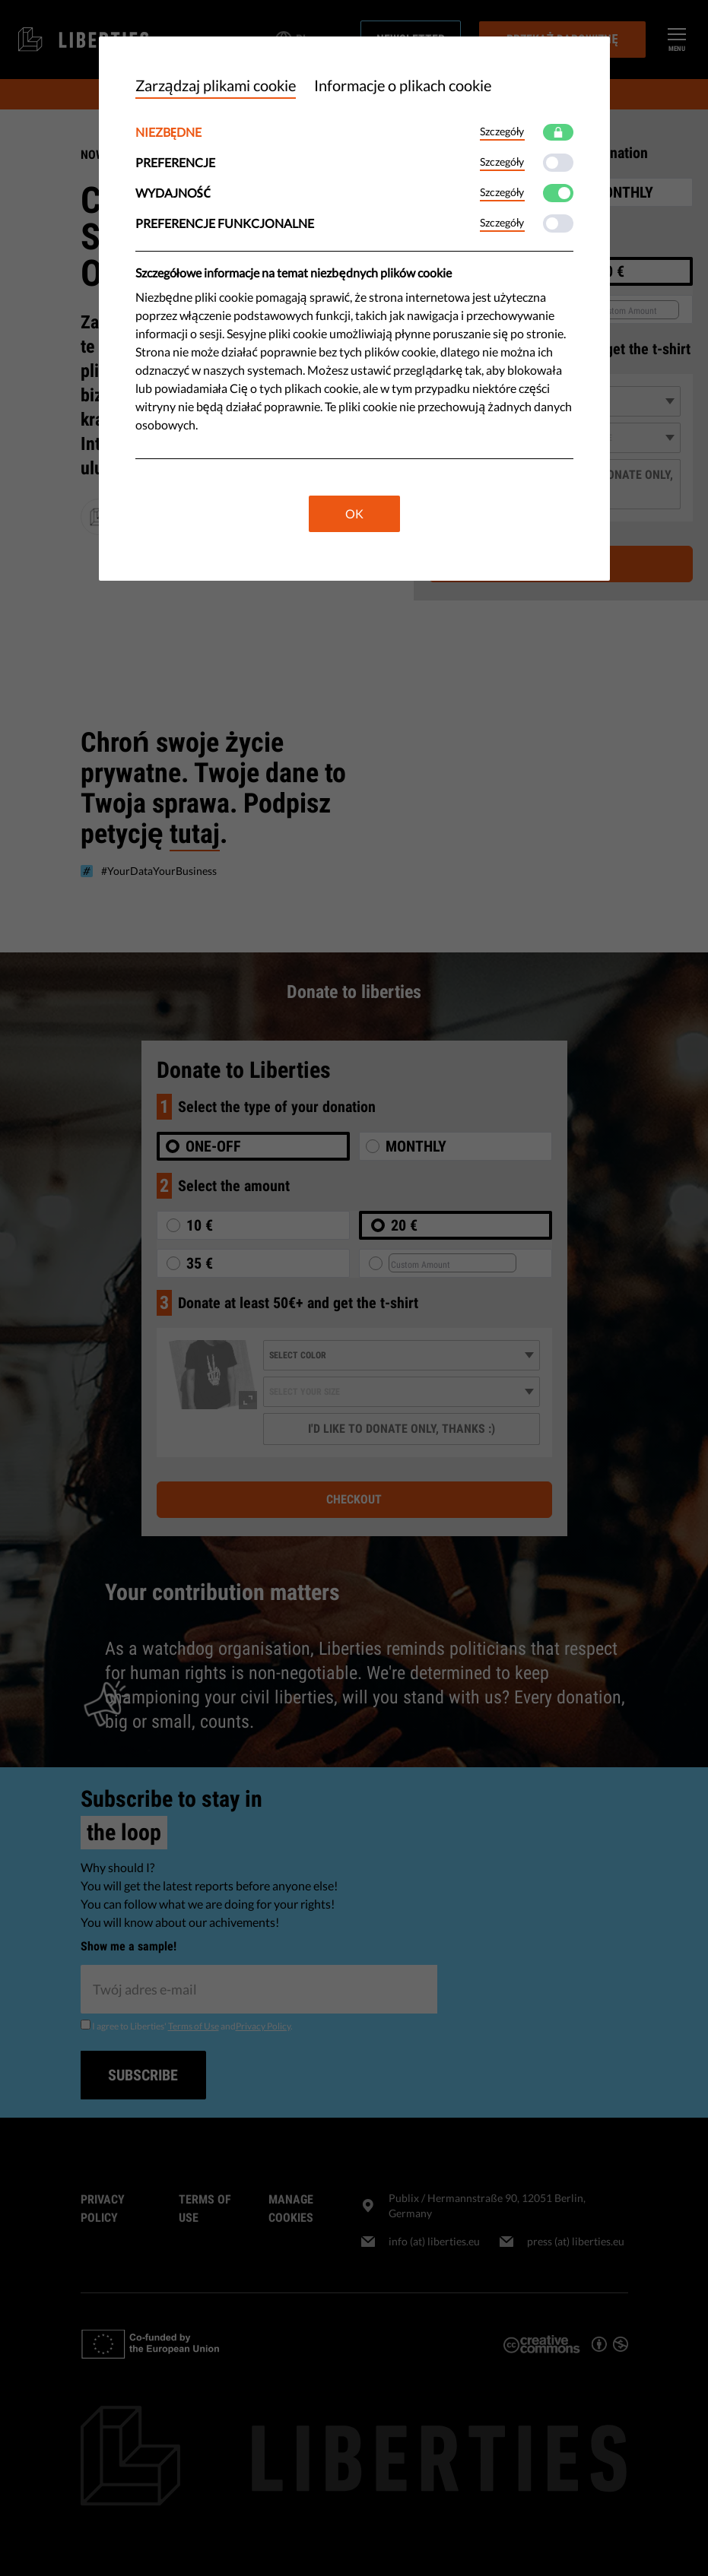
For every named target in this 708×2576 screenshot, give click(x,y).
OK (354, 513)
